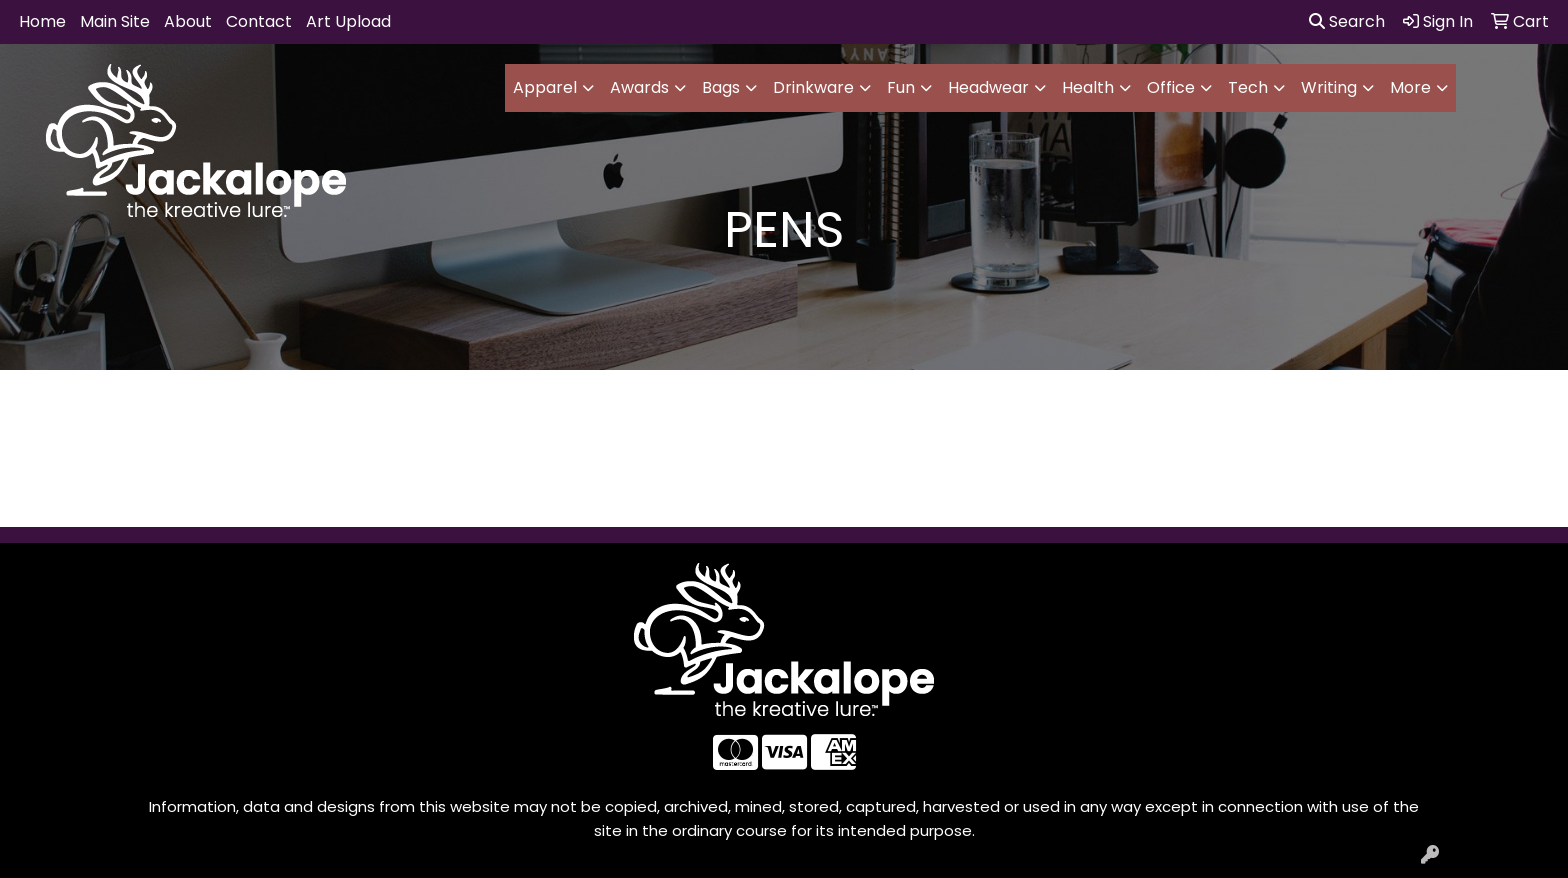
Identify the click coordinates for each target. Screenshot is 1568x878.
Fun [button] (901, 87)
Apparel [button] (545, 87)
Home (42, 21)
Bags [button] (721, 87)
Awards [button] (639, 87)
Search (1347, 21)
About (188, 21)
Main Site (115, 21)
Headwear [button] (988, 87)
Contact (259, 21)
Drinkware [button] (813, 87)
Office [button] (1171, 87)
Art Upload (348, 21)
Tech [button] (1248, 87)
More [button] (1410, 87)
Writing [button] (1329, 87)
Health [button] (1088, 87)
